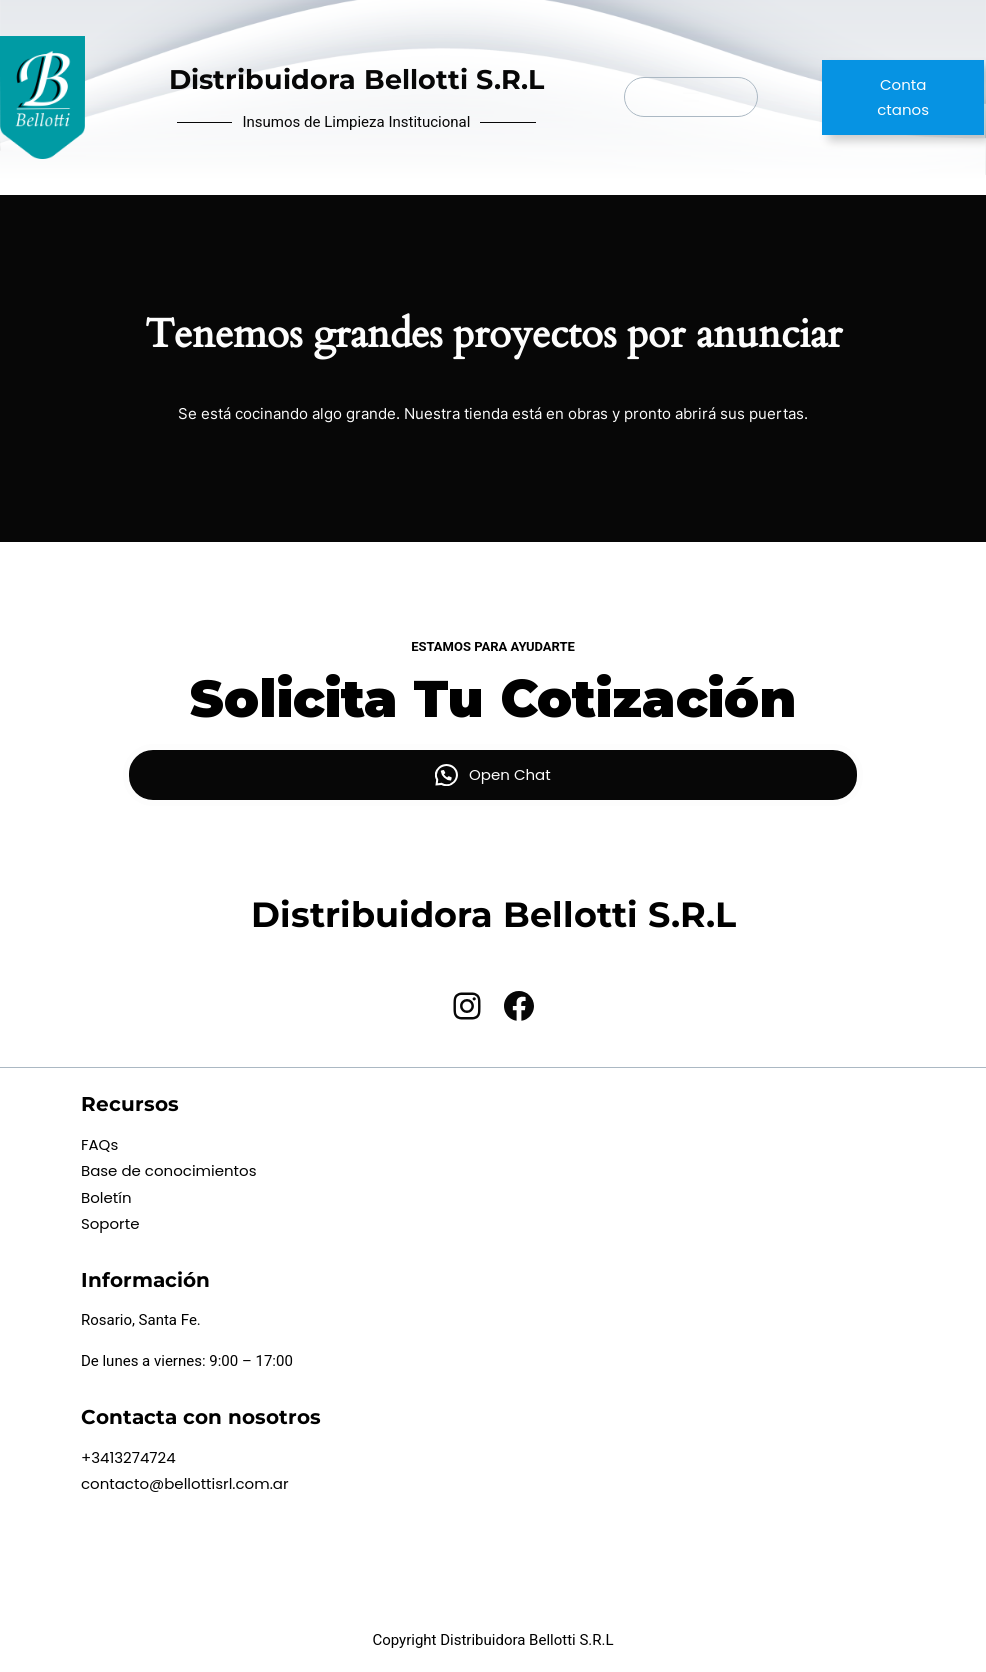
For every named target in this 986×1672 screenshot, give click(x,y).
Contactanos (903, 97)
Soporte (110, 1223)
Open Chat (510, 774)
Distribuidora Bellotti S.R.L (356, 79)
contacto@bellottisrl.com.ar (185, 1483)
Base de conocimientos (169, 1170)
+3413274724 (128, 1457)
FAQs (99, 1144)
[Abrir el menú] (691, 97)
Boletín (106, 1197)
